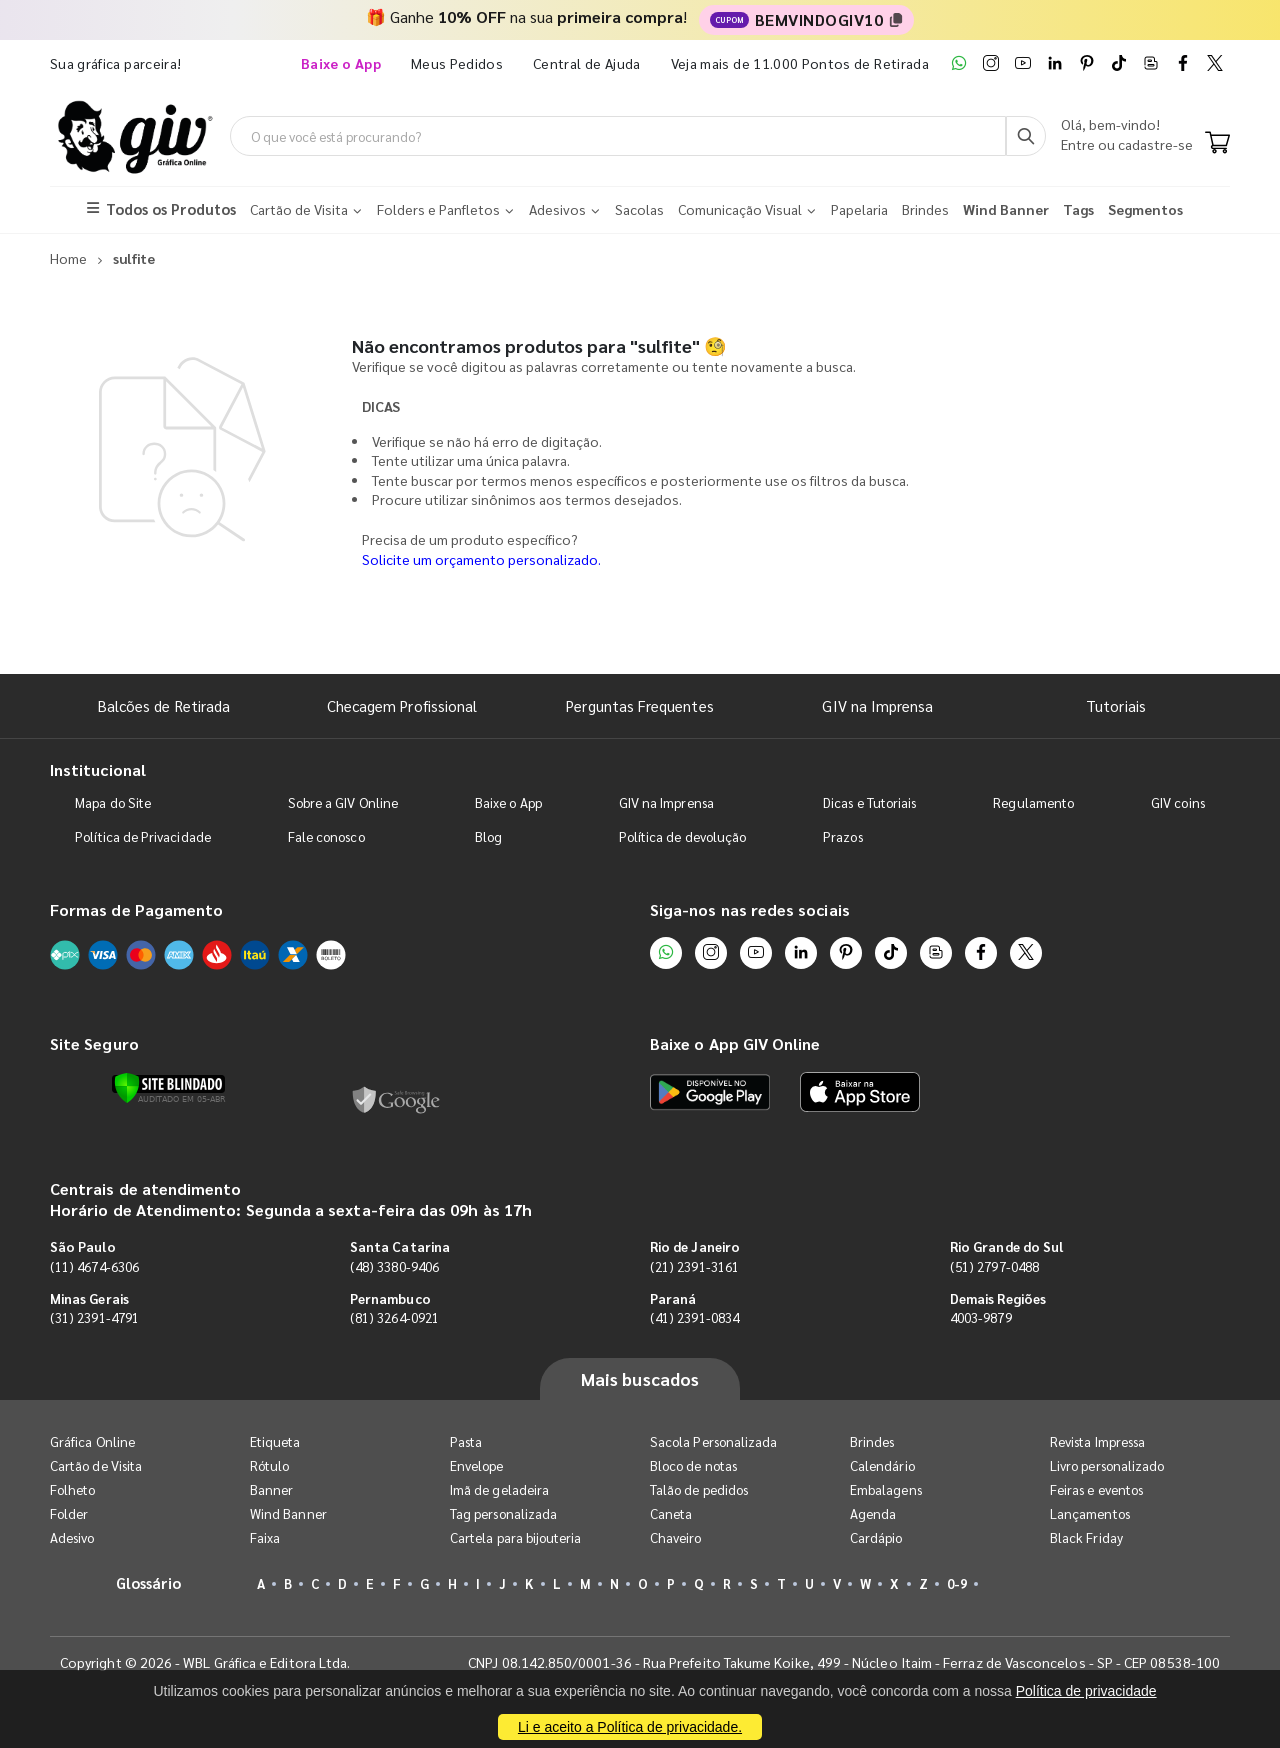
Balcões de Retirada (164, 705)
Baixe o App (508, 802)
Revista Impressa (1097, 1441)
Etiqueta (275, 1441)
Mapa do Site (113, 802)
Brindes (872, 1441)
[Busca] (1026, 136)
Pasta (466, 1441)
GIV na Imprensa (877, 705)
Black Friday (1086, 1537)
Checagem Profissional (402, 705)
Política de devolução (682, 836)
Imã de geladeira (499, 1489)
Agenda (873, 1513)
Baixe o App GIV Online (735, 1043)
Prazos (842, 836)
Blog (488, 836)
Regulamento (1033, 802)
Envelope (477, 1465)
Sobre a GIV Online (343, 802)
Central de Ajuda (587, 63)
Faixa (265, 1537)
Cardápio (876, 1537)
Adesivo (72, 1537)
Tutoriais (1116, 705)
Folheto (72, 1489)
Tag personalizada (503, 1513)
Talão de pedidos (699, 1489)
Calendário (882, 1465)
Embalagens (886, 1489)
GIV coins (1178, 802)
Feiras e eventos (1096, 1489)
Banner (271, 1489)
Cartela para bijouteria (516, 1537)
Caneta (671, 1513)
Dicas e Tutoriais (869, 802)
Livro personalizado (1107, 1465)
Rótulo (269, 1465)
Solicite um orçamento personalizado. (481, 559)
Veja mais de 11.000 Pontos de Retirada (800, 63)
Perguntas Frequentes (639, 705)
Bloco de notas (693, 1465)
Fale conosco (326, 836)
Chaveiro (676, 1537)
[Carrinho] (1217, 144)
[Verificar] (168, 1088)
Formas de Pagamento (136, 909)
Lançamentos (1090, 1513)
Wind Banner (288, 1513)
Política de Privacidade (143, 836)
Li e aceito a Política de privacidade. (630, 1727)
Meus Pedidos (457, 63)
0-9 (957, 1583)
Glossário (149, 1582)
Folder (69, 1513)
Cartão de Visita (96, 1465)
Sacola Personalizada (713, 1441)
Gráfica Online (92, 1441)
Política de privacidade (1086, 1691)
